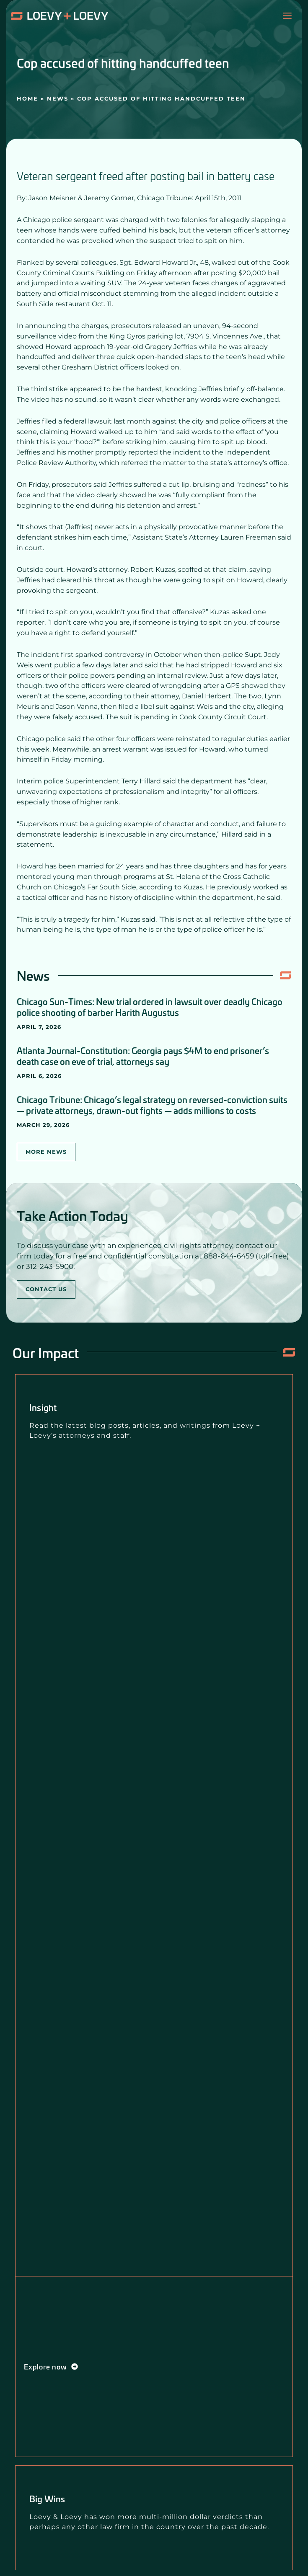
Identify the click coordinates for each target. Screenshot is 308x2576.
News (57, 98)
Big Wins (47, 2498)
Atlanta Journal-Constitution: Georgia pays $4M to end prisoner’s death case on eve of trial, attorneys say (143, 1055)
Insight (43, 1407)
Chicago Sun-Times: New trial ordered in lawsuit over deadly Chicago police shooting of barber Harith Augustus (149, 1006)
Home (27, 98)
